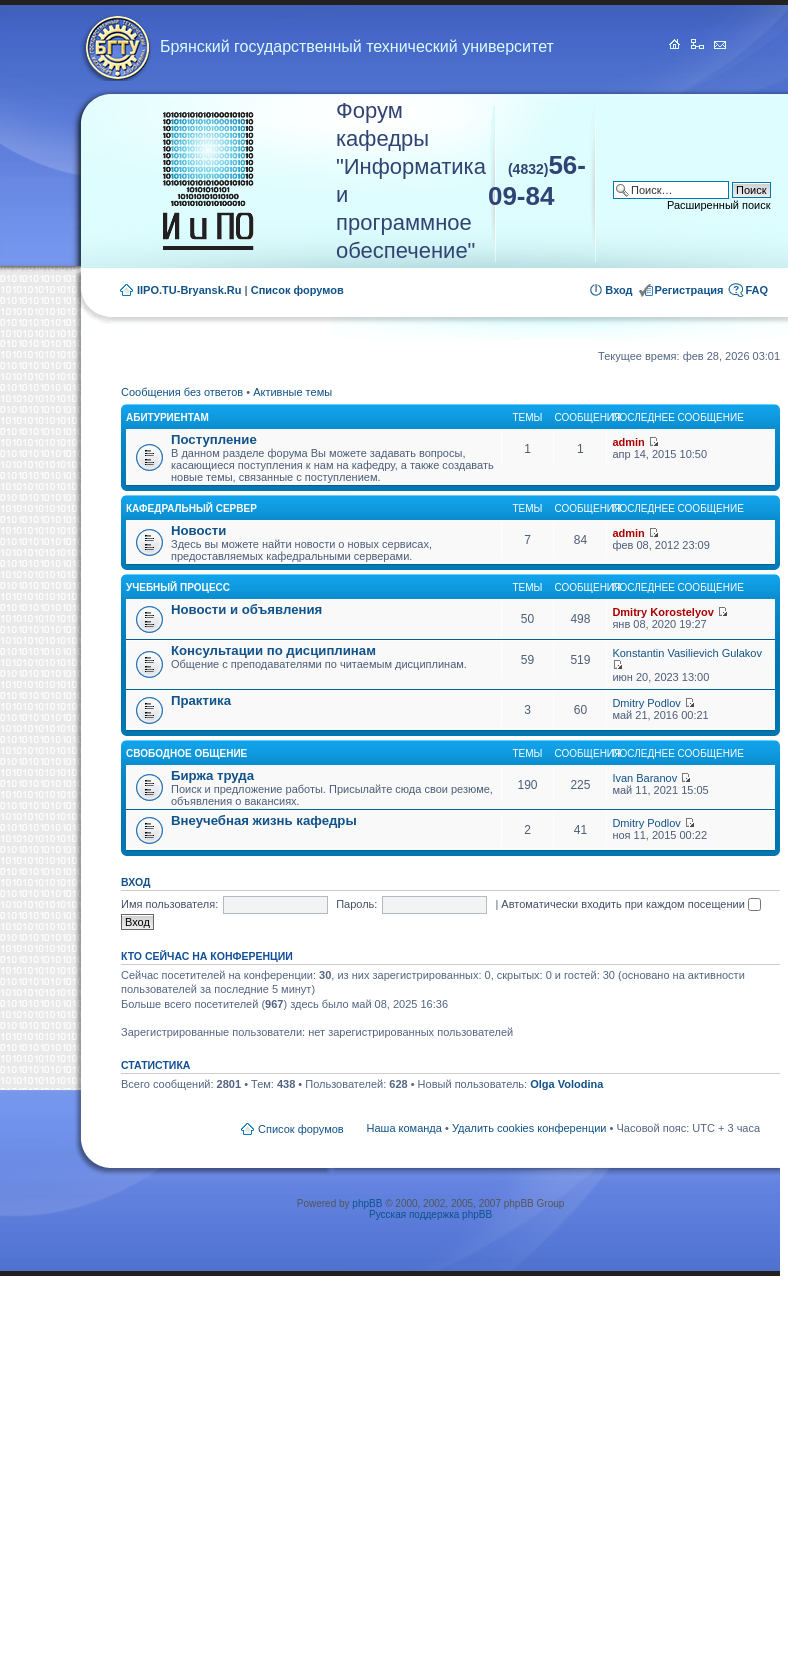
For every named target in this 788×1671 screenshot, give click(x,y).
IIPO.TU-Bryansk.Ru (189, 290)
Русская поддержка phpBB (430, 1214)
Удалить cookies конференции (529, 1128)
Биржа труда (212, 775)
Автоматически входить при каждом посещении (631, 904)
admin (628, 442)
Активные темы (292, 392)
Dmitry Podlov (646, 703)
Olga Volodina (566, 1084)
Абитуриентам (167, 417)
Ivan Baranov (644, 778)
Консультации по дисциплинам (273, 650)
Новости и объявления (246, 609)
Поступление (214, 439)
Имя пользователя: (169, 904)
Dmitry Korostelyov (662, 612)
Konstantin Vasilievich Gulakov (687, 653)
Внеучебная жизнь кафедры (264, 820)
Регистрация (689, 290)
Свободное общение (186, 753)
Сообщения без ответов (182, 392)
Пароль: (356, 904)
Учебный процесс (178, 587)
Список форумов (297, 290)
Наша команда (404, 1128)
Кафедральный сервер (191, 508)
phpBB (367, 1203)
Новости (198, 530)
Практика (201, 700)
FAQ (756, 290)
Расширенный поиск (719, 205)
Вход (618, 290)
